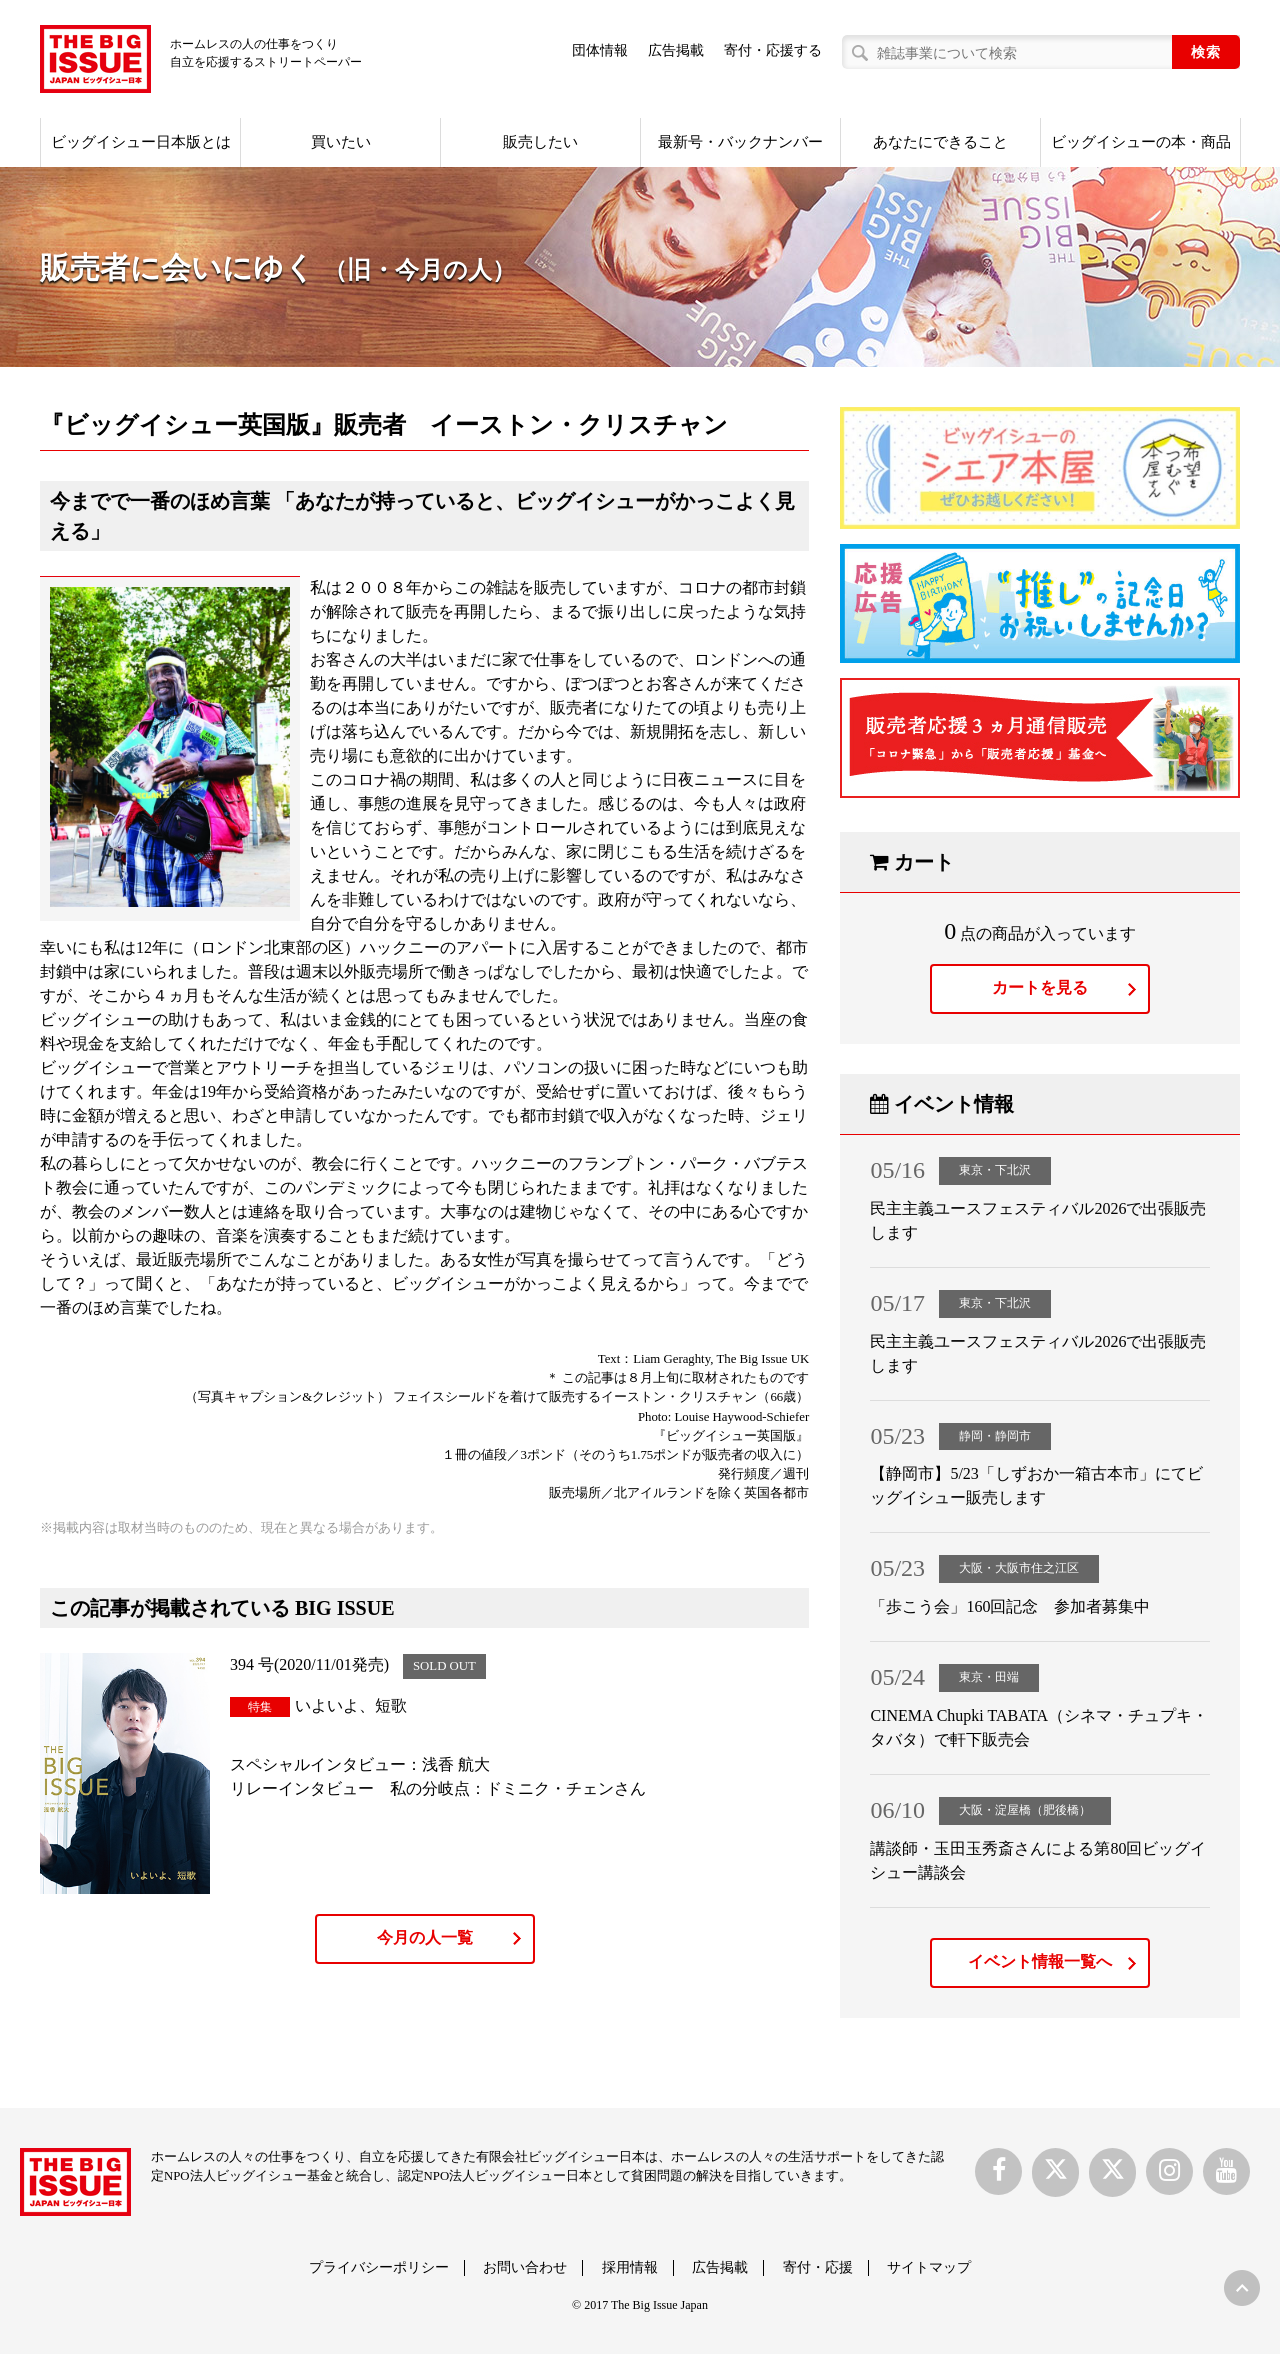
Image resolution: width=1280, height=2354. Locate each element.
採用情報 (630, 2267)
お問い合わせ (525, 2267)
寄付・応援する (773, 50)
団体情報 (600, 50)
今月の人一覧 (425, 1937)
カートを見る (1040, 987)
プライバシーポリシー (379, 2267)
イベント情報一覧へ (1040, 1961)
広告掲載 (676, 50)
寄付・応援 (818, 2267)
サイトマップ (929, 2267)
